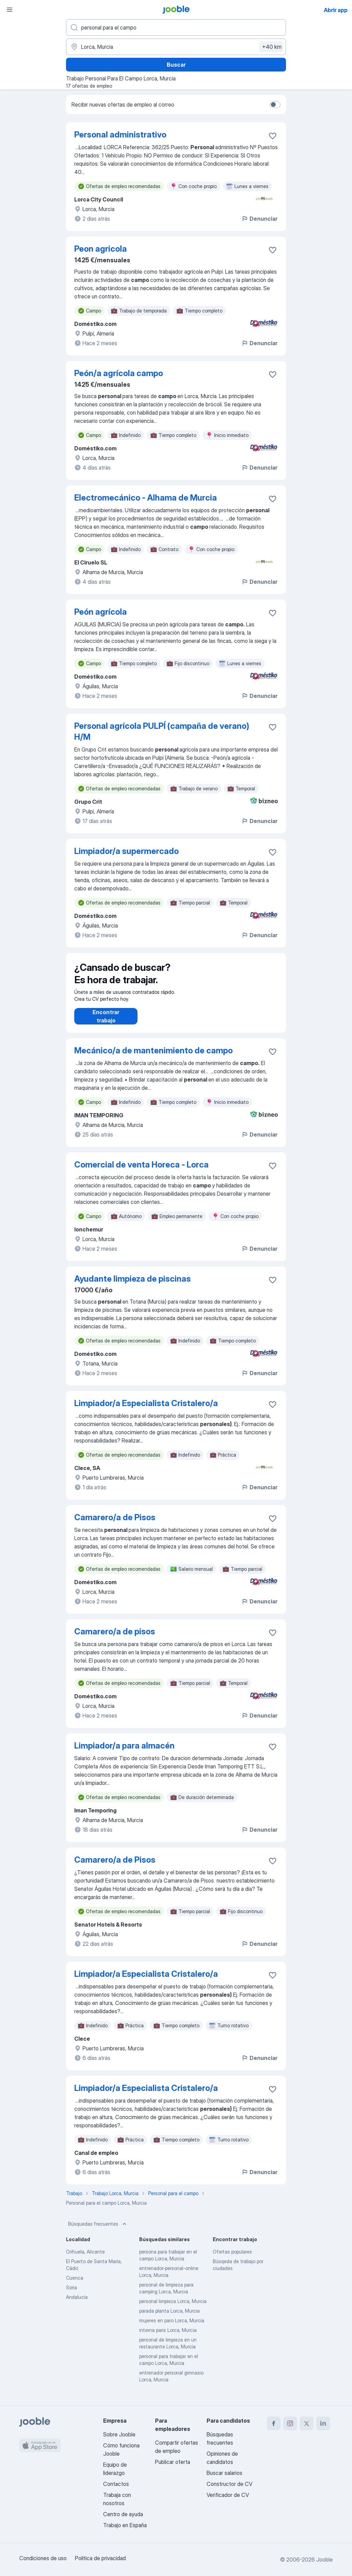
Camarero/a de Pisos (114, 1524)
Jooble (324, 2559)
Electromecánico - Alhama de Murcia (145, 498)
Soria (71, 2294)
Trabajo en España (125, 2525)
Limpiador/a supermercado (126, 851)
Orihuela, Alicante (85, 2258)
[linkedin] (323, 2423)
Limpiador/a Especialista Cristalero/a (146, 1410)
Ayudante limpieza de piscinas (132, 1286)
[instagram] (290, 2423)
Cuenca (74, 2285)
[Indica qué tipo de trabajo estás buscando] (176, 27)
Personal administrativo (120, 135)
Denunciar (259, 218)
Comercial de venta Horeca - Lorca (141, 1171)
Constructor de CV (229, 2483)
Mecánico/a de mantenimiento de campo (153, 1057)
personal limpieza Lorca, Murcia (173, 2308)
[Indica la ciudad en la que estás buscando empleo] (176, 47)
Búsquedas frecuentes (98, 2230)
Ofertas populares (232, 2258)
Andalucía (77, 2304)
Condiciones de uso (43, 2558)
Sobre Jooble (119, 2434)
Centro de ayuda (123, 2514)
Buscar (176, 64)
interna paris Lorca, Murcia (168, 2337)
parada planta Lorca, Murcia (169, 2318)
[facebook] (273, 2423)
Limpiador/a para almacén (124, 1752)
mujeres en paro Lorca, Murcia (171, 2327)
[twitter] (307, 2423)
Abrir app (336, 10)
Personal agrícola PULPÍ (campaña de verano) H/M (161, 731)
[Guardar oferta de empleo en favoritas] (272, 136)
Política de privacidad (100, 2558)
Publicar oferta (172, 2461)
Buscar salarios (224, 2472)
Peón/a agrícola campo (118, 373)
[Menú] (9, 10)
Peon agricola (100, 249)
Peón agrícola (100, 612)
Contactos (116, 2483)
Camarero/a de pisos (114, 1638)
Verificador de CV (228, 2494)
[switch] (275, 104)
